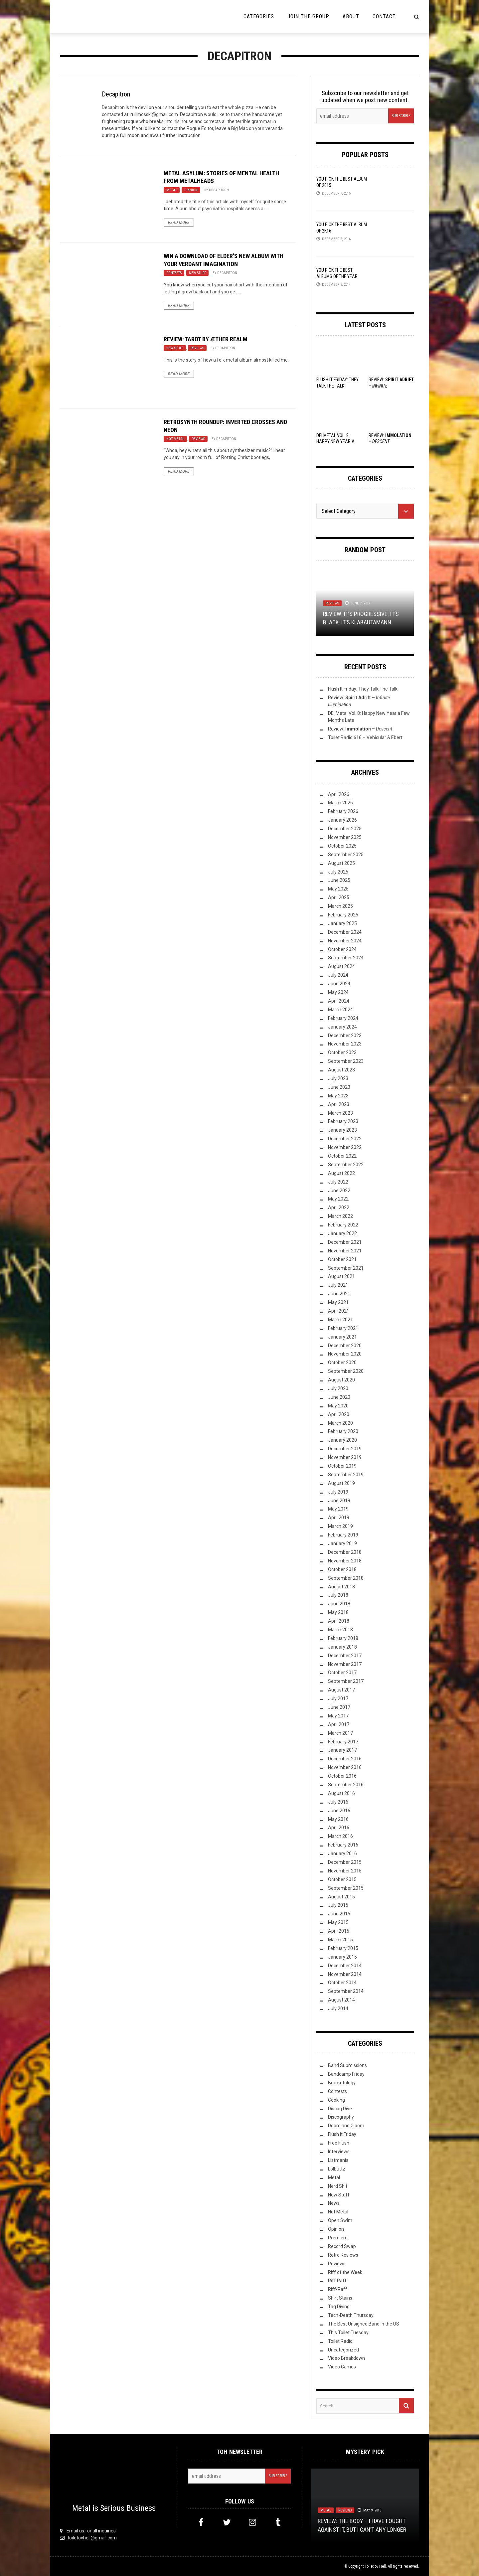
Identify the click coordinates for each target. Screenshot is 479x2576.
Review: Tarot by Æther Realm (205, 339)
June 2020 (339, 1397)
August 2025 (341, 863)
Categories (258, 16)
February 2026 (343, 811)
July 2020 (338, 1388)
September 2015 (346, 1888)
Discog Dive (340, 2108)
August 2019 (341, 1483)
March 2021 (340, 1319)
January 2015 (342, 1957)
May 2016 (338, 1819)
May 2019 (338, 1509)
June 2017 (339, 1707)
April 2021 (338, 1311)
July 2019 (338, 1492)
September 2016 (346, 1784)
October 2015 (342, 1879)
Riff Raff (337, 2280)
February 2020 (343, 1431)
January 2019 (342, 1543)
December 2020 (345, 1345)
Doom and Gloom (346, 2125)
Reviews (197, 348)
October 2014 (342, 1982)
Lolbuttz (336, 2169)
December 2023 (345, 1035)
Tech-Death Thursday (351, 2315)
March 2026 (340, 802)
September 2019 (346, 1474)
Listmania (338, 2160)
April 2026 (338, 794)
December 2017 (345, 1655)
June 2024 (339, 983)
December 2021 (345, 1242)
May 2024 (338, 992)
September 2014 (346, 1991)
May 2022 (338, 1199)
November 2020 (345, 1354)
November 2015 (345, 1870)
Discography (341, 2117)
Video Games (342, 2366)
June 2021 (339, 1293)
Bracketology (342, 2082)
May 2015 (338, 1922)
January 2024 (342, 1027)
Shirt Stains (340, 2298)
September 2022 (346, 1164)
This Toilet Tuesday (348, 2332)
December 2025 (345, 828)
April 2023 (338, 1104)
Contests (174, 273)
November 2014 (345, 1974)
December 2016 (345, 1758)
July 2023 (338, 1078)
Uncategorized (343, 2349)
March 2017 (340, 1733)
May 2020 (338, 1405)
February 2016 (343, 1845)
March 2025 (340, 906)
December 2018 (345, 1552)
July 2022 (338, 1182)
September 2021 (346, 1268)
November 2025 (345, 837)
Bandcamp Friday (346, 2074)
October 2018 (342, 1569)
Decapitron (116, 94)
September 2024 (346, 957)
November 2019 (345, 1457)
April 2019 (338, 1517)
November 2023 (345, 1043)
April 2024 (338, 1001)
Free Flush (338, 2143)
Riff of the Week (345, 2272)
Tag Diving (339, 2306)
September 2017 (346, 1681)
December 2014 (345, 1965)
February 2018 (343, 1638)
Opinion (191, 190)
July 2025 (338, 872)
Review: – (360, 728)
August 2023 (341, 1069)
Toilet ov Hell (375, 2566)
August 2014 (341, 2000)
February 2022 (343, 1224)
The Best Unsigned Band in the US (363, 2324)
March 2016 (340, 1836)
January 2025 (342, 923)
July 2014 (338, 2008)
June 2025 (339, 880)
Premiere (338, 2237)
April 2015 (338, 1931)
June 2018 (339, 1603)
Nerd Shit (337, 2186)
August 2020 (341, 1379)
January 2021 (342, 1337)
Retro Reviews (343, 2255)
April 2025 (338, 897)
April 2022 (338, 1207)
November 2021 (345, 1250)
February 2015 (343, 1948)
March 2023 (340, 1113)
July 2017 (338, 1698)
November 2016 (345, 1767)
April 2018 (338, 1621)
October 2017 (342, 1672)
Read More (179, 222)
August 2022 (341, 1173)
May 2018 (338, 1612)
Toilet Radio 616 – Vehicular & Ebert (365, 737)
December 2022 (345, 1138)
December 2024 (345, 932)
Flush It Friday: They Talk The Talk (363, 689)
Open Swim (340, 2220)
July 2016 (338, 1802)
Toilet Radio (340, 2341)
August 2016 (341, 1793)
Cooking (336, 2100)
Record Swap (342, 2246)
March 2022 (340, 1216)
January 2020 (342, 1440)
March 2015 (340, 1939)
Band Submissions (347, 2065)
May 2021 (338, 1302)
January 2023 (342, 1130)
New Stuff (197, 273)
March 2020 (340, 1423)
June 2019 (339, 1500)
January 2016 (342, 1853)
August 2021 (341, 1276)
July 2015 (338, 1905)
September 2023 (346, 1061)
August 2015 (341, 1896)
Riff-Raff (337, 2289)
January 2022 (342, 1233)
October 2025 (342, 846)
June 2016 (339, 1810)
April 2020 (338, 1414)
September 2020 (346, 1371)
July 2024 (338, 975)
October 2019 (342, 1466)
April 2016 (338, 1827)
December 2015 (345, 1862)
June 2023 (339, 1087)
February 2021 (343, 1328)
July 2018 (338, 1595)
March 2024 (340, 1009)
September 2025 (346, 854)
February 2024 (343, 1018)
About (351, 16)
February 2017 (343, 1741)
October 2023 (342, 1052)
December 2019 (345, 1448)
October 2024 (342, 949)
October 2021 (342, 1259)
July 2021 (338, 1285)
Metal (171, 190)
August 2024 (341, 966)
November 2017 (345, 1664)
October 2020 (342, 1362)
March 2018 (340, 1629)
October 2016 (342, 1776)
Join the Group (308, 16)
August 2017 (341, 1689)
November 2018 (345, 1560)
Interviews (339, 2151)
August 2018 (341, 1586)
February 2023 (343, 1121)
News (334, 2203)
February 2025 (343, 914)
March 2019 (340, 1526)
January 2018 (342, 1647)
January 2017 (342, 1750)
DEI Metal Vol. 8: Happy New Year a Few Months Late (335, 441)
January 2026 (342, 820)
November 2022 (345, 1147)
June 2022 (339, 1190)
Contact (384, 16)
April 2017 (338, 1724)
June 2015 (339, 1913)
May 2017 (338, 1715)
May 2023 (338, 1095)
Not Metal (175, 439)
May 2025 (338, 888)
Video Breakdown (346, 2358)
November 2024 (345, 940)
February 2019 (343, 1534)
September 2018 (346, 1578)
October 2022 (342, 1156)
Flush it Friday (342, 2134)
